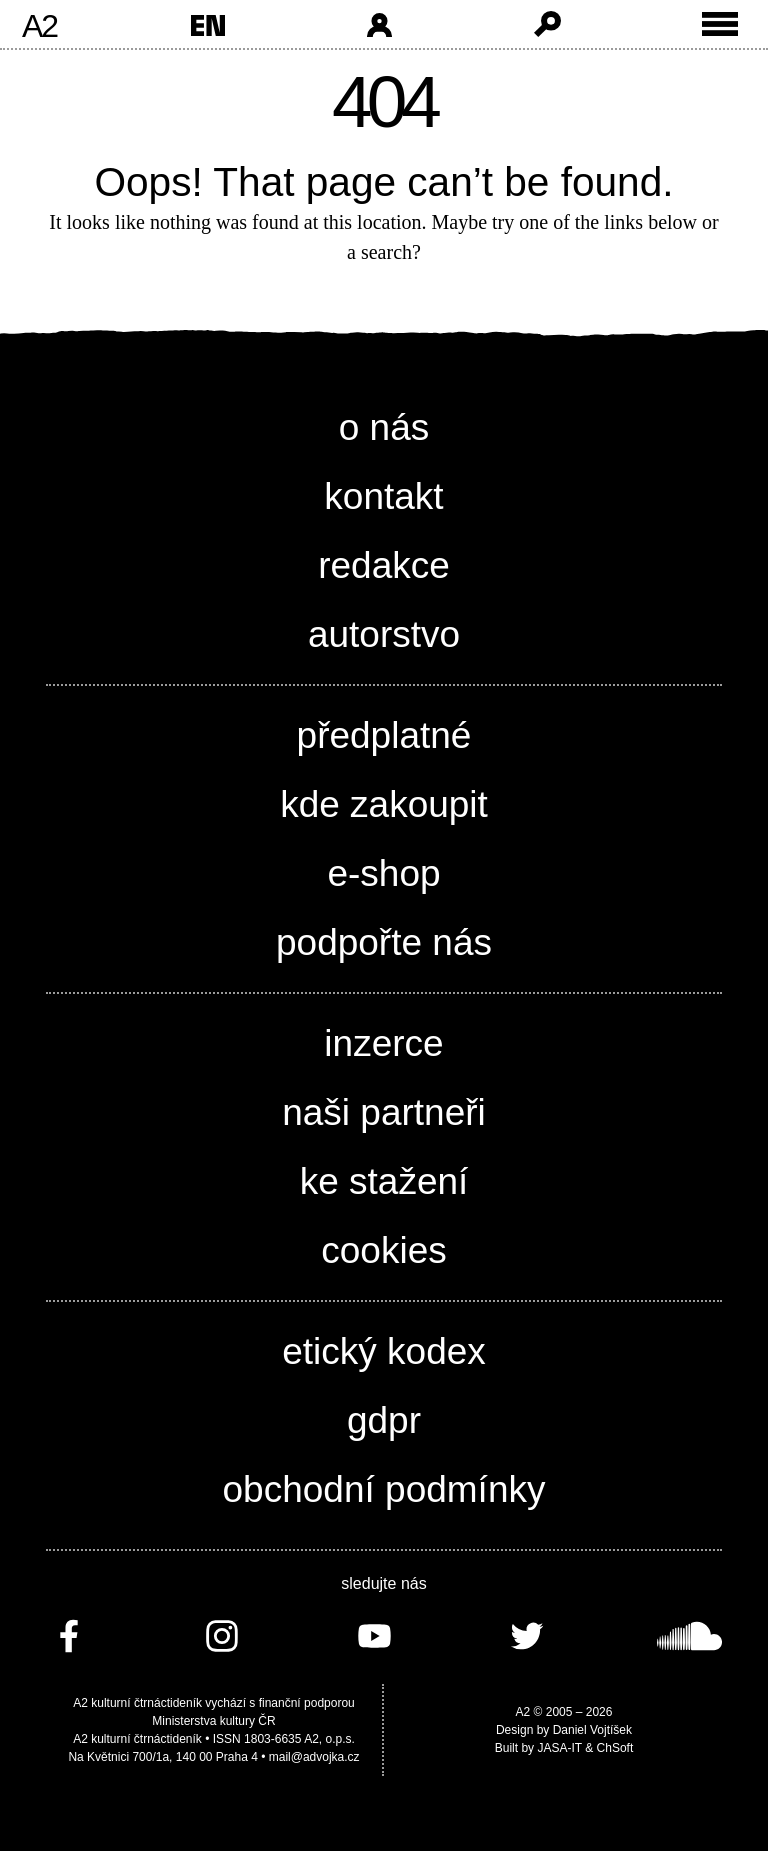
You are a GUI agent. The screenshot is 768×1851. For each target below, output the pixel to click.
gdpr (384, 1420)
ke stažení (384, 1181)
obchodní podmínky (384, 1489)
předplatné (384, 735)
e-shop (383, 873)
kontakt (383, 496)
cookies (383, 1250)
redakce (384, 565)
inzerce (383, 1043)
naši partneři (384, 1112)
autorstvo (384, 634)
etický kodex (384, 1351)
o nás (384, 427)
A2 (39, 25)
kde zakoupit (384, 804)
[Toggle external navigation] (720, 24)
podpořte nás (384, 942)
